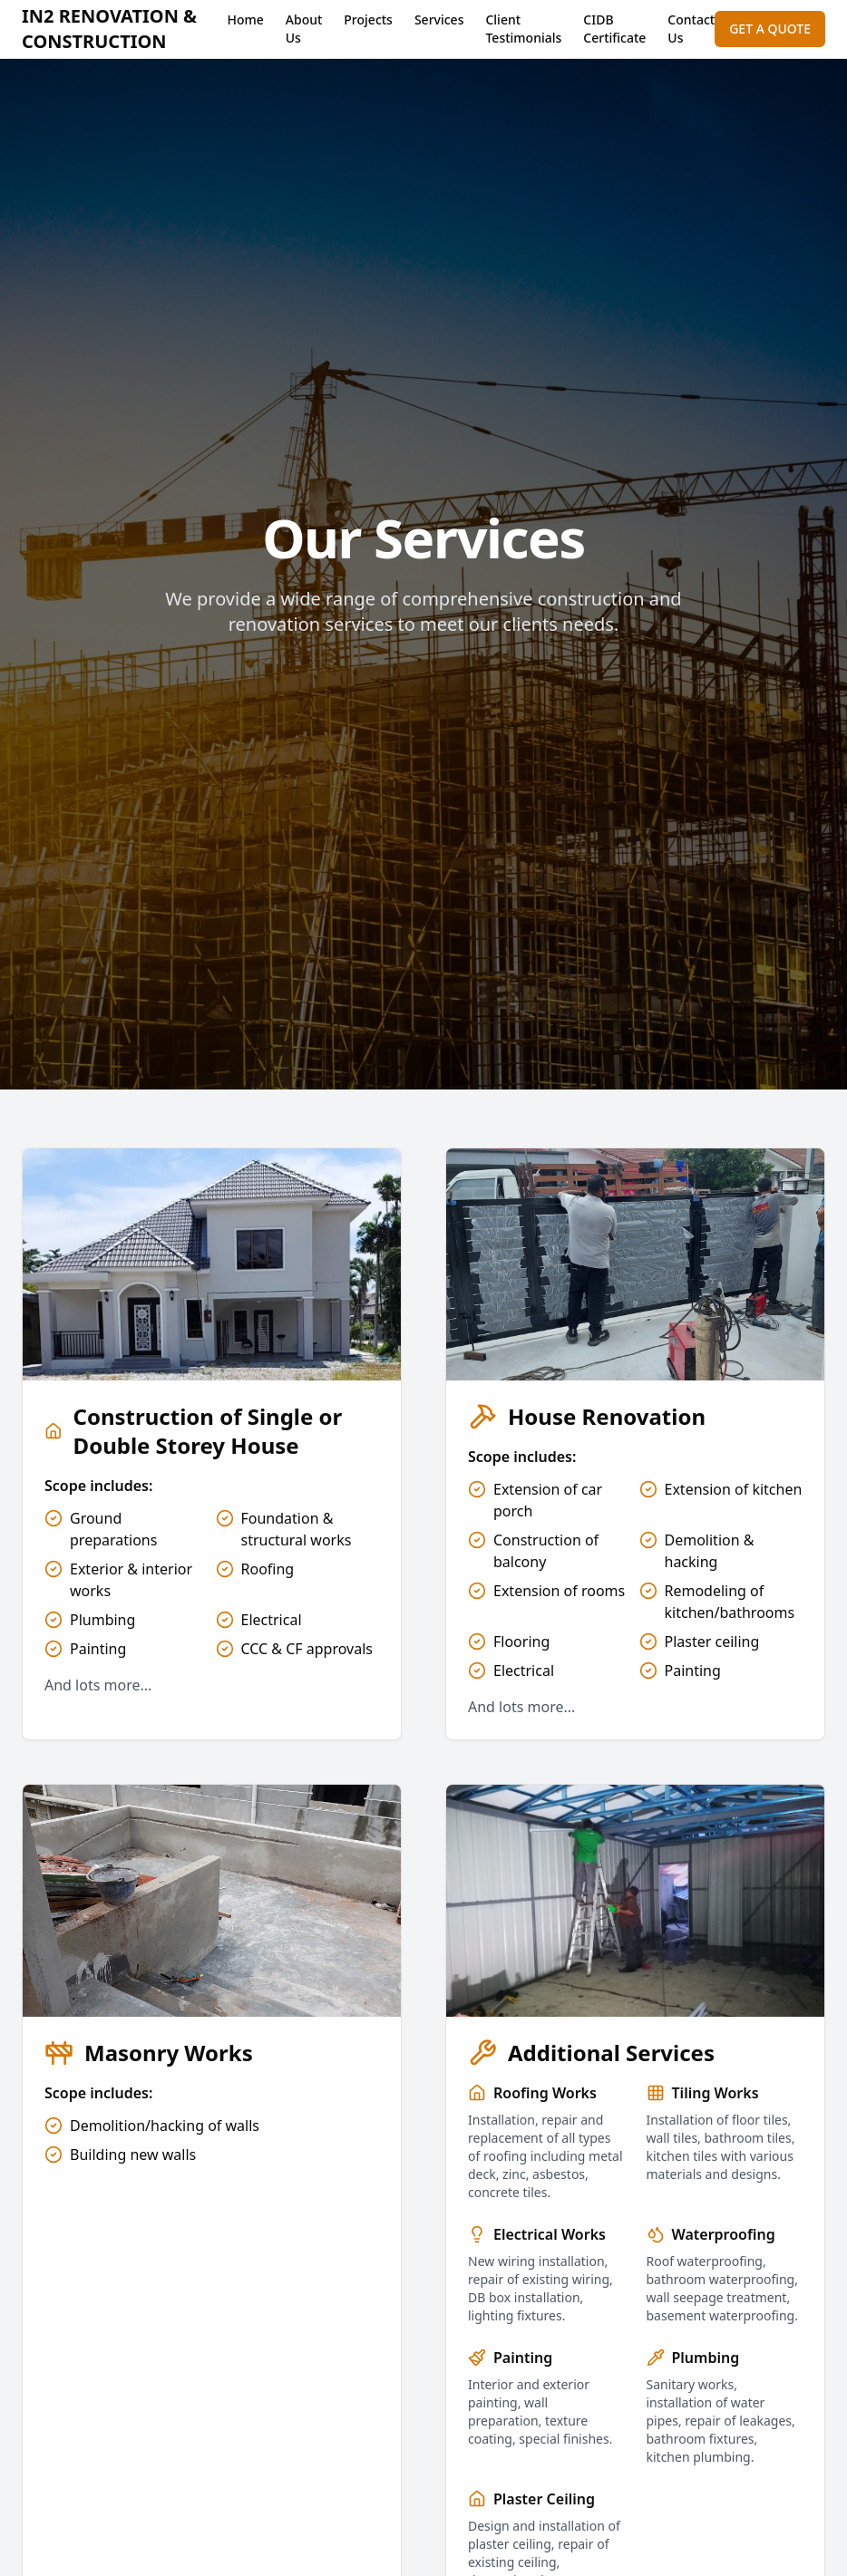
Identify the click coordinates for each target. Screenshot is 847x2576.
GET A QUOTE (770, 28)
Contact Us (691, 28)
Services (439, 19)
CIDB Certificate (614, 28)
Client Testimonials (523, 28)
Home (245, 19)
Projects (368, 19)
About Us (304, 28)
